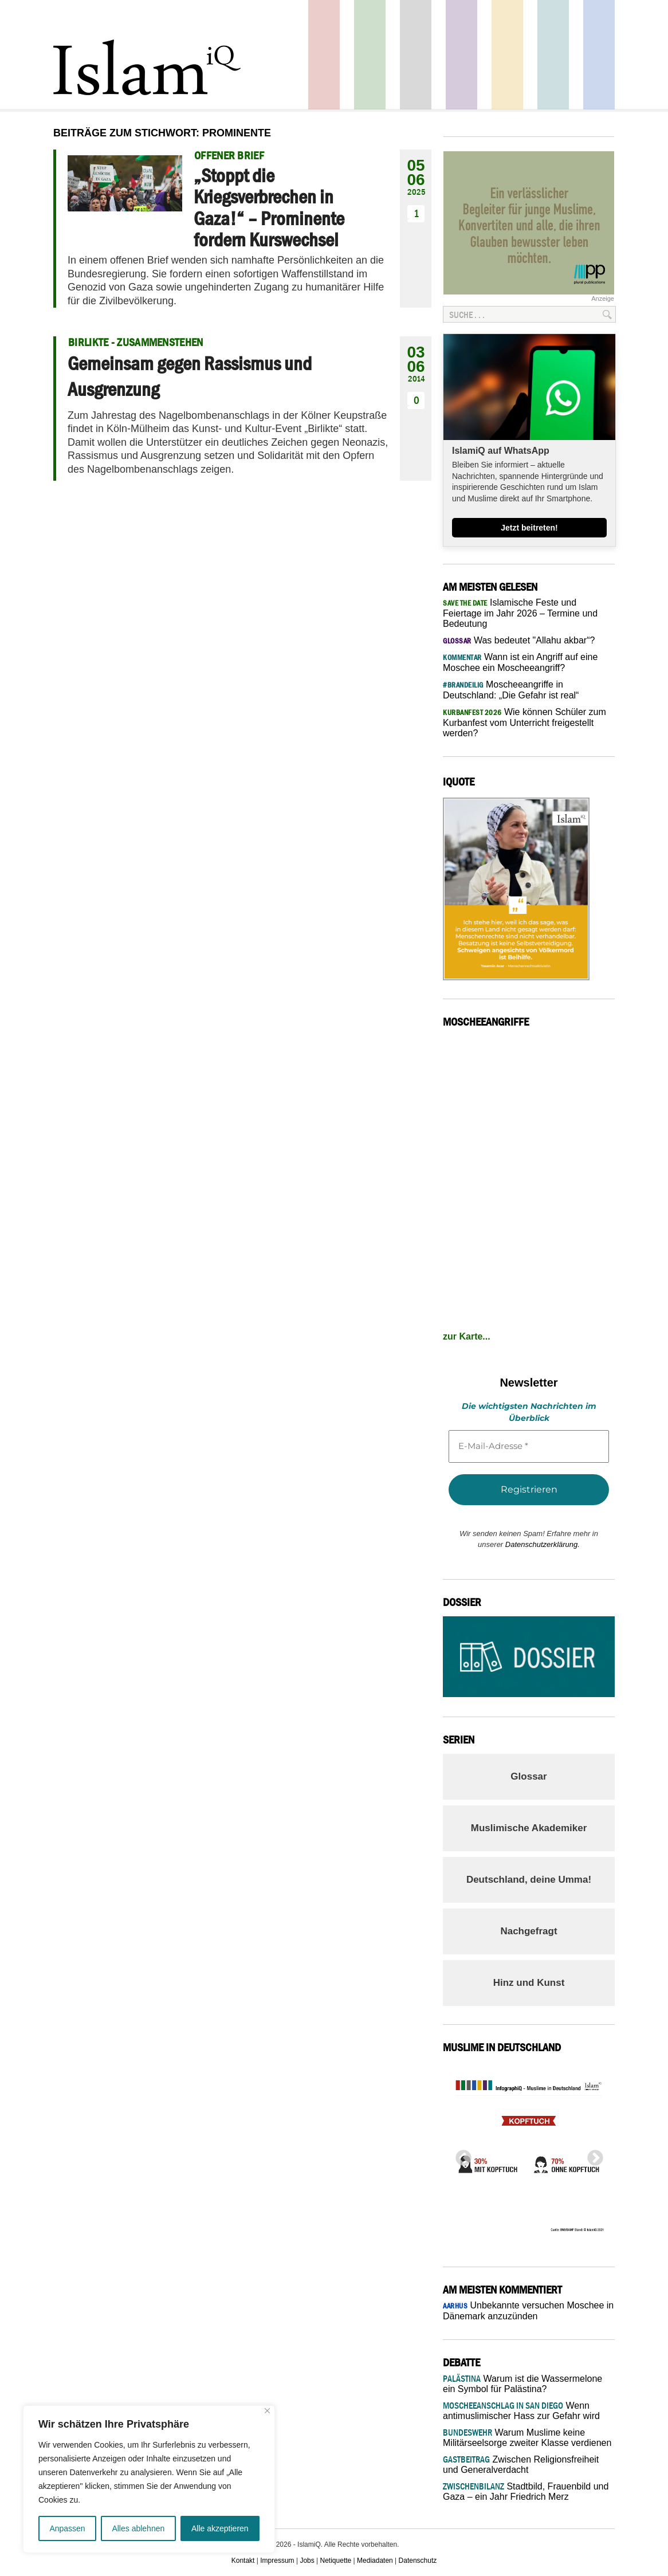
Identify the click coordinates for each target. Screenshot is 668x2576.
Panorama (599, 54)
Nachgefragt (528, 1931)
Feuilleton (461, 54)
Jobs (307, 2561)
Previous (460, 2155)
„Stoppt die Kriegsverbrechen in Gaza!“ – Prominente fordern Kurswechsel (269, 207)
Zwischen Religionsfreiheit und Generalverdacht (521, 2465)
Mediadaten (375, 2561)
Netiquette (336, 2561)
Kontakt (243, 2561)
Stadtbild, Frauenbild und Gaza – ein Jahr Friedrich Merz (525, 2491)
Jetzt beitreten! (529, 527)
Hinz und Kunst (529, 1982)
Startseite (415, 54)
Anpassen (67, 2528)
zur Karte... (466, 1336)
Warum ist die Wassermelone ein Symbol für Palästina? (522, 2384)
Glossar (528, 1776)
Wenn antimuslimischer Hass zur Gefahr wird (521, 2411)
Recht (507, 54)
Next (592, 2155)
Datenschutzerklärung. (542, 1544)
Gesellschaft (370, 54)
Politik (324, 54)
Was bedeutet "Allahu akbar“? (519, 640)
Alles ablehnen (138, 2528)
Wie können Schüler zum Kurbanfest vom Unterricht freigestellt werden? (524, 722)
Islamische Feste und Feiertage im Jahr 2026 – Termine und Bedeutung (520, 613)
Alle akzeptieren (220, 2528)
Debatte (553, 54)
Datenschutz (418, 2561)
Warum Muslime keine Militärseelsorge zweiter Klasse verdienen (527, 2438)
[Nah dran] (267, 2410)
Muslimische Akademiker (529, 1828)
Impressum (277, 2561)
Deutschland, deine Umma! (528, 1879)
